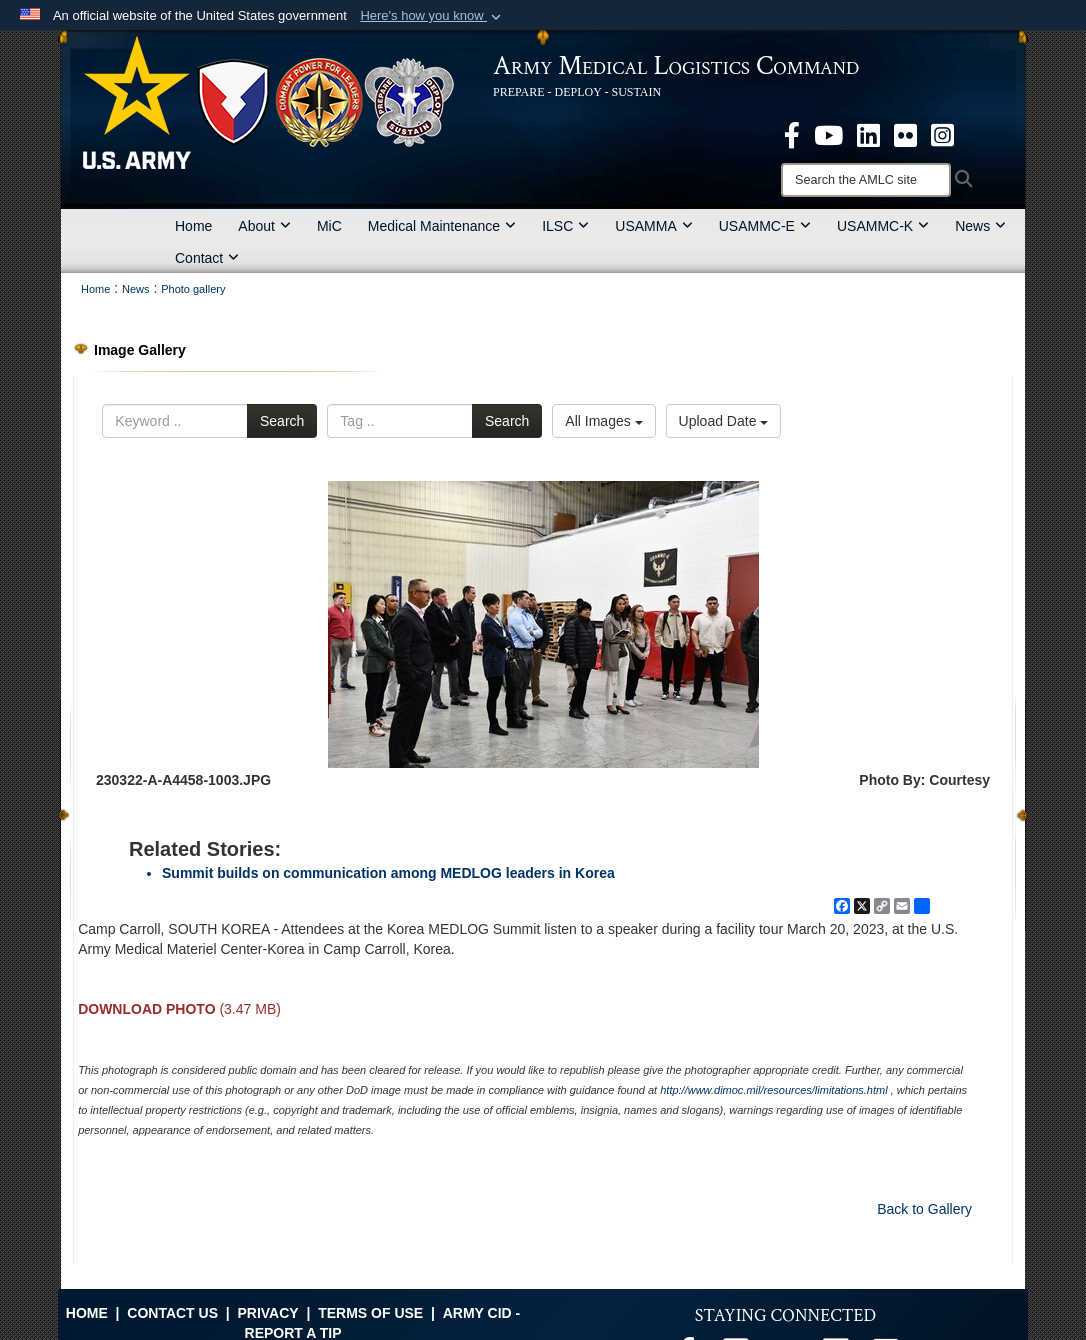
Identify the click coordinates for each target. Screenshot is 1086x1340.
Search (282, 421)
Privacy (267, 1313)
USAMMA (653, 226)
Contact (207, 258)
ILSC (565, 226)
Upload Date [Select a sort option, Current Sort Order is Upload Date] (724, 421)
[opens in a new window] (792, 134)
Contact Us (172, 1313)
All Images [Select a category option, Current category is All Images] (603, 421)
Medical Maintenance (442, 226)
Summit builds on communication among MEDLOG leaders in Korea (388, 873)
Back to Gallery (924, 1209)
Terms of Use (370, 1313)
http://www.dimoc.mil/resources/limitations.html (773, 1090)
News (980, 226)
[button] (432, 16)
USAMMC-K (883, 226)
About (264, 226)
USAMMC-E (765, 226)
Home (193, 226)
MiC (329, 226)
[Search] (866, 180)
